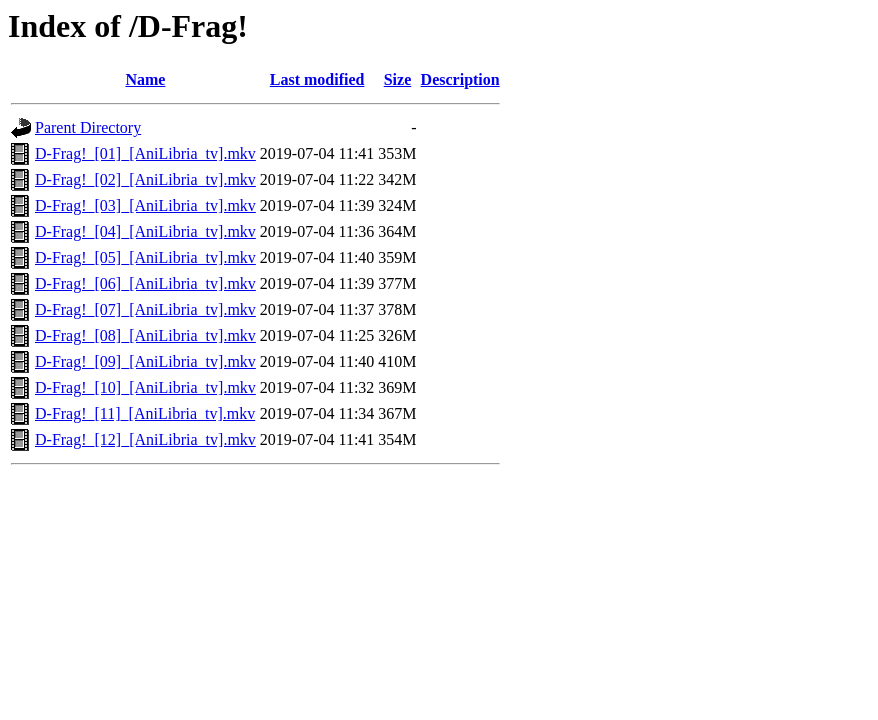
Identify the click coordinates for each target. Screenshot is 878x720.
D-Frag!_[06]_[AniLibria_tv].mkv (145, 283)
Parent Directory (88, 127)
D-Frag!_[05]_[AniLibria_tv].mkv (145, 257)
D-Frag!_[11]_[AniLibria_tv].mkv (145, 413)
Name (145, 79)
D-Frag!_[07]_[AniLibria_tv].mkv (145, 309)
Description (460, 79)
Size (398, 79)
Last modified (317, 79)
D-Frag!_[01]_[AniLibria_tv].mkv (145, 153)
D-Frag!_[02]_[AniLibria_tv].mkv (145, 179)
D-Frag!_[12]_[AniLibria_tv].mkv (145, 439)
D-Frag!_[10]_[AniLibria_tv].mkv (145, 387)
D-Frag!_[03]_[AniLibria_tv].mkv (145, 205)
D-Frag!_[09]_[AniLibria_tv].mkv (145, 361)
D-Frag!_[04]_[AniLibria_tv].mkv (145, 231)
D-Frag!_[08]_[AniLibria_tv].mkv (145, 335)
